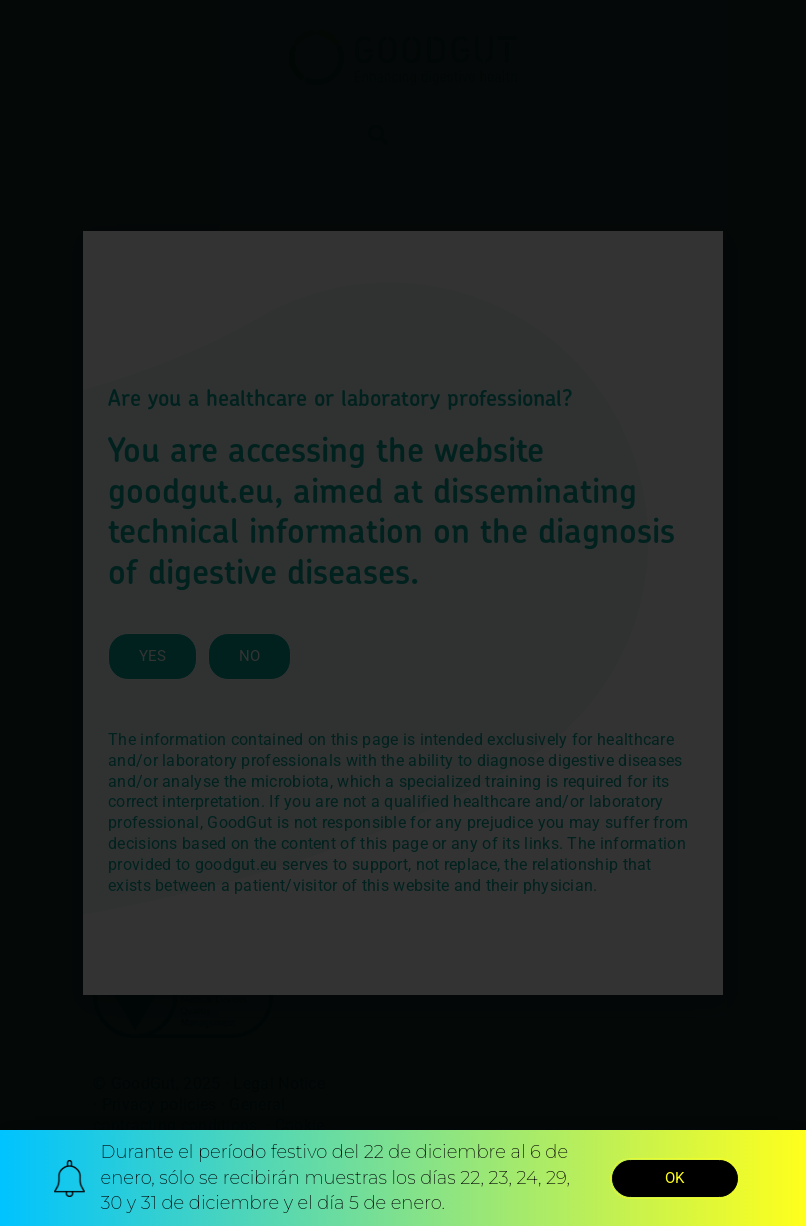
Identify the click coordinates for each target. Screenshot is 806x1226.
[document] (403, 613)
